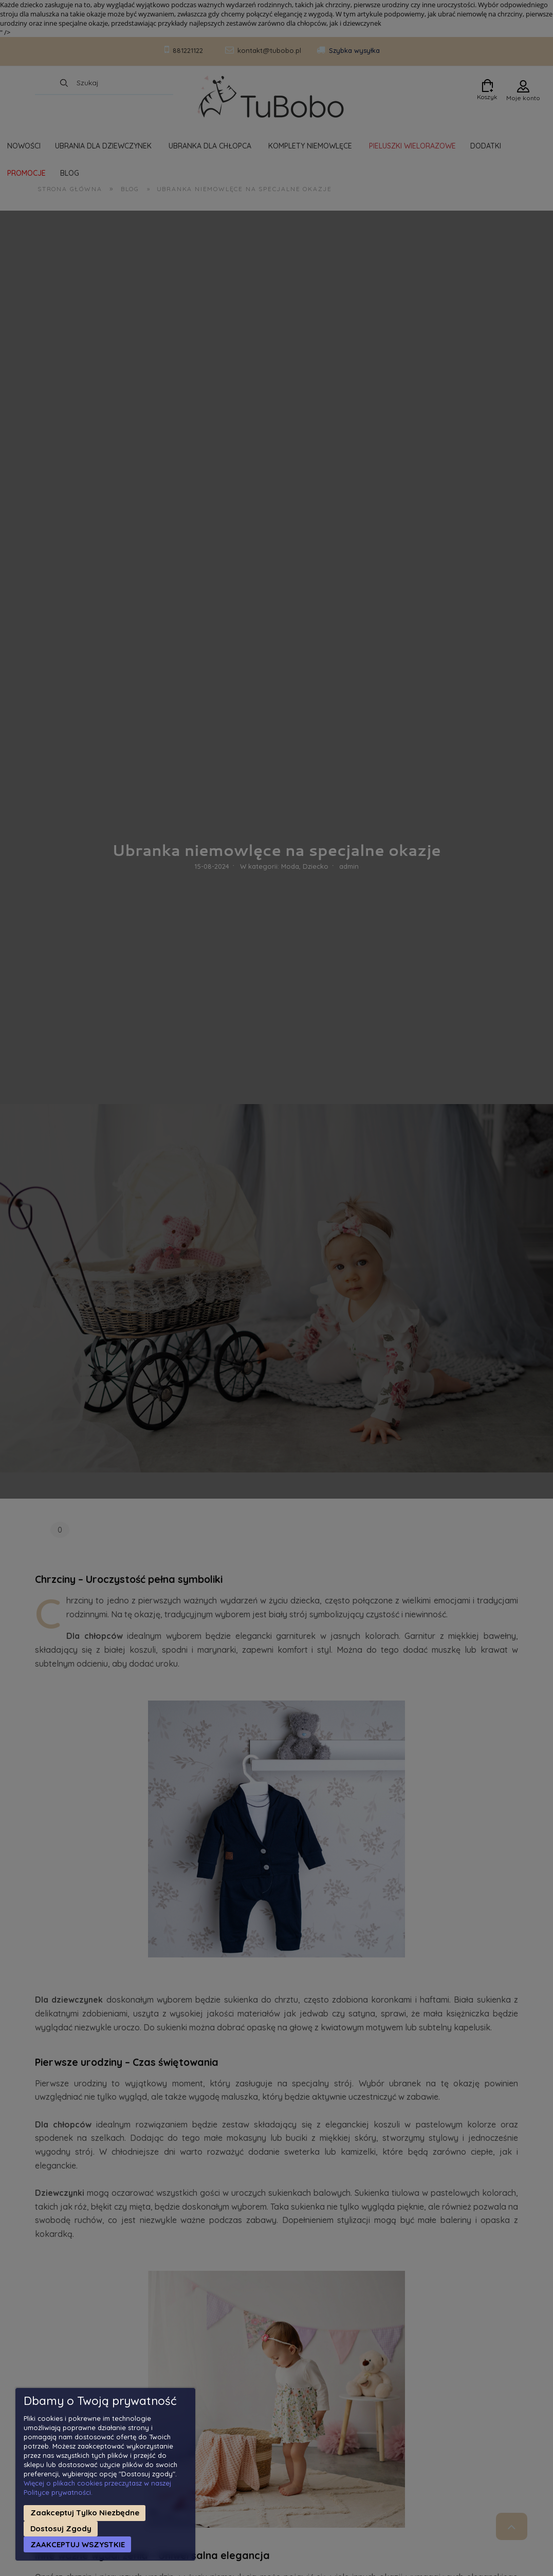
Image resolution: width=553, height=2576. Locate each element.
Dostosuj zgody (60, 2528)
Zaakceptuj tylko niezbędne (84, 2512)
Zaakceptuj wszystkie (77, 2544)
